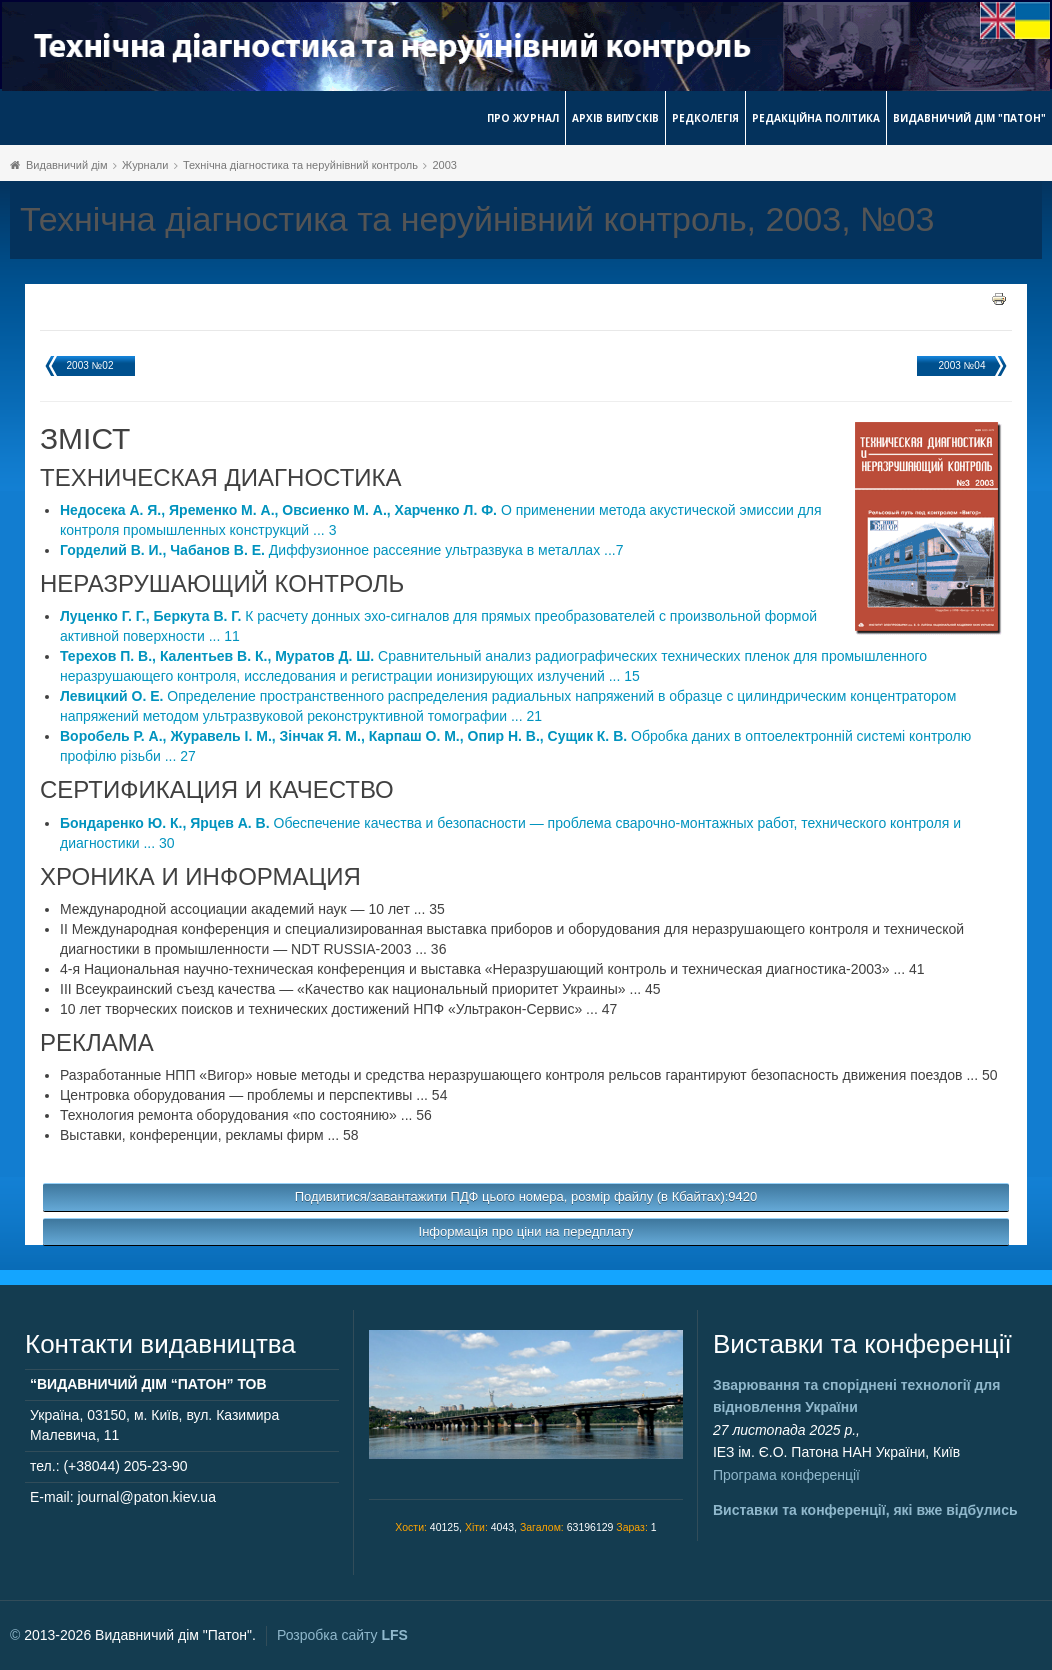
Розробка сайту (342, 1635)
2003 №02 (90, 365)
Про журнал (523, 118)
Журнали (145, 165)
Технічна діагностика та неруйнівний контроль (300, 165)
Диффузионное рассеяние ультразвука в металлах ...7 (342, 550)
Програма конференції (786, 1475)
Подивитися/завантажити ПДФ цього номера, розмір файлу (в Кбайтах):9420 (526, 1196)
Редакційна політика (816, 118)
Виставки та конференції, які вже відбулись (865, 1510)
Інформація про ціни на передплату (526, 1231)
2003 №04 (962, 365)
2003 (444, 165)
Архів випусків (615, 118)
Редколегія (705, 118)
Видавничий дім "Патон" (969, 118)
